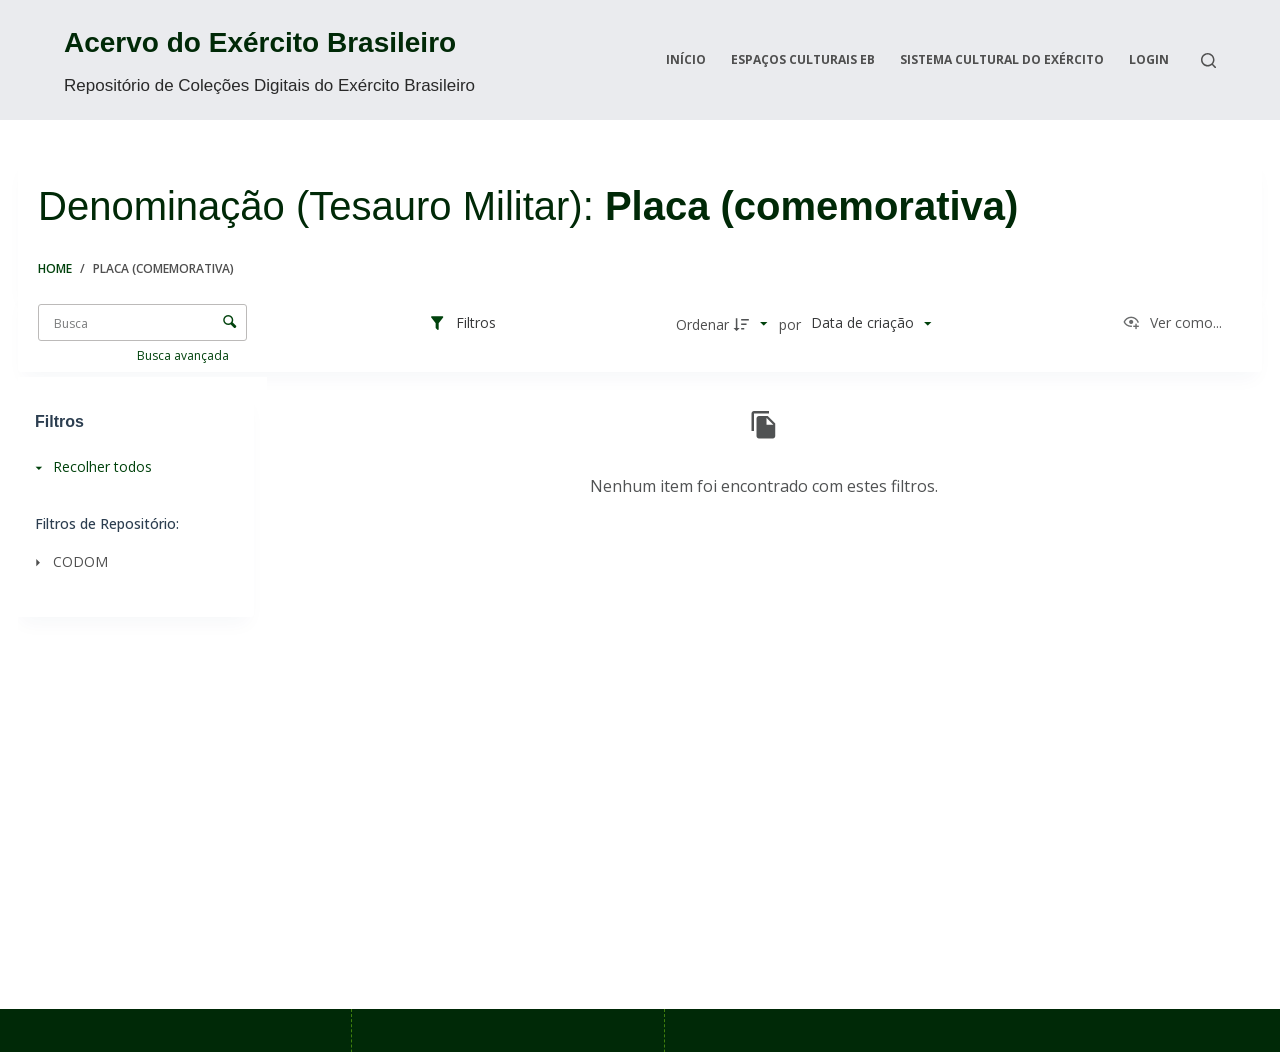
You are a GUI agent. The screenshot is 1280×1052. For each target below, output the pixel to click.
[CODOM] (130, 561)
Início (686, 59)
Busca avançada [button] (184, 355)
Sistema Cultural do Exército (1002, 59)
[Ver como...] (1172, 324)
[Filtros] (462, 324)
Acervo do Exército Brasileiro (260, 42)
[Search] (1208, 60)
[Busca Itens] (142, 322)
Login (1149, 59)
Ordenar (702, 324)
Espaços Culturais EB (803, 59)
